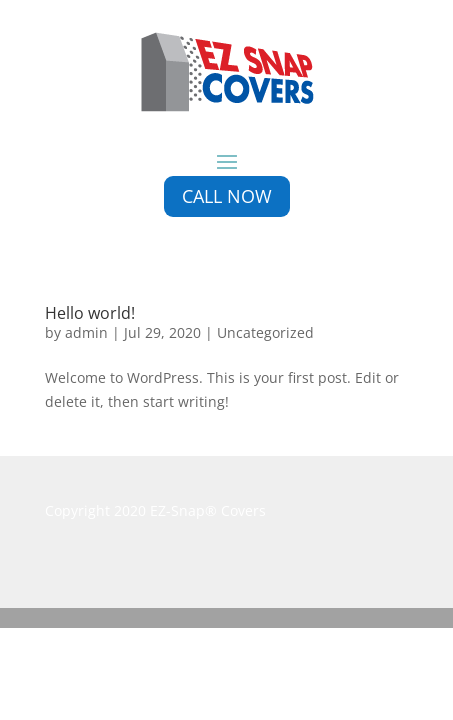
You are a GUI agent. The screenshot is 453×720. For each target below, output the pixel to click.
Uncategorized (265, 332)
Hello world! (90, 313)
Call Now (227, 196)
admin (86, 332)
